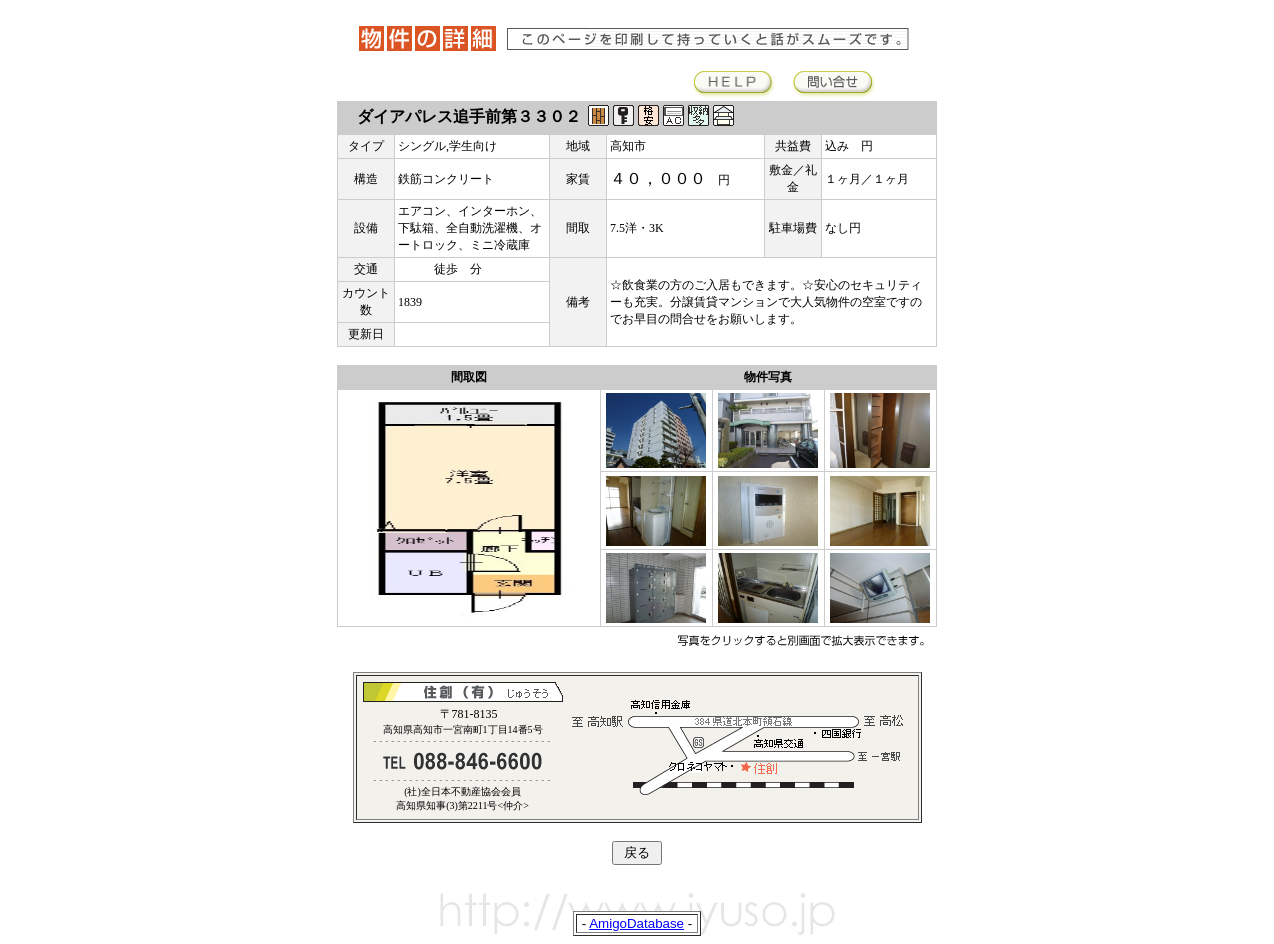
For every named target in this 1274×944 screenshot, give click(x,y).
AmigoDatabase (636, 923)
